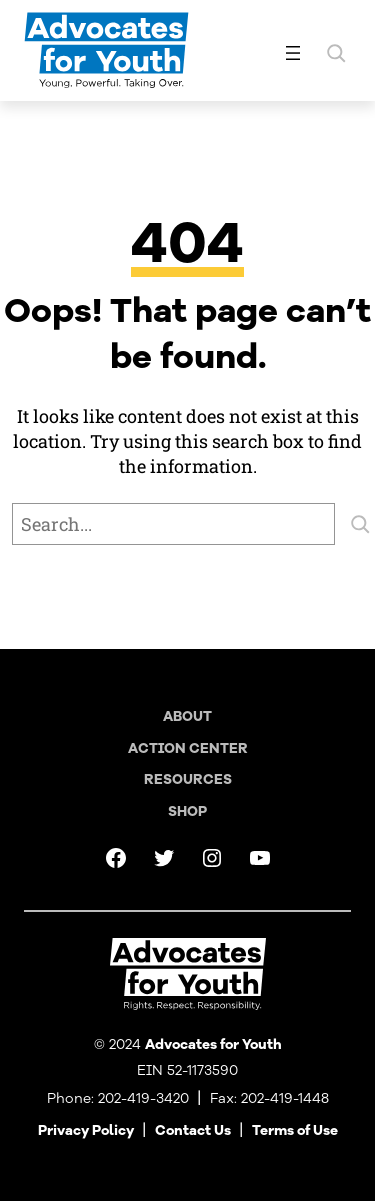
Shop (187, 811)
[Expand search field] (336, 53)
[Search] (360, 524)
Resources (188, 779)
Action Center (188, 748)
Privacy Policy (86, 1130)
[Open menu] (293, 53)
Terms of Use (295, 1130)
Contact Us (193, 1130)
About (187, 716)
